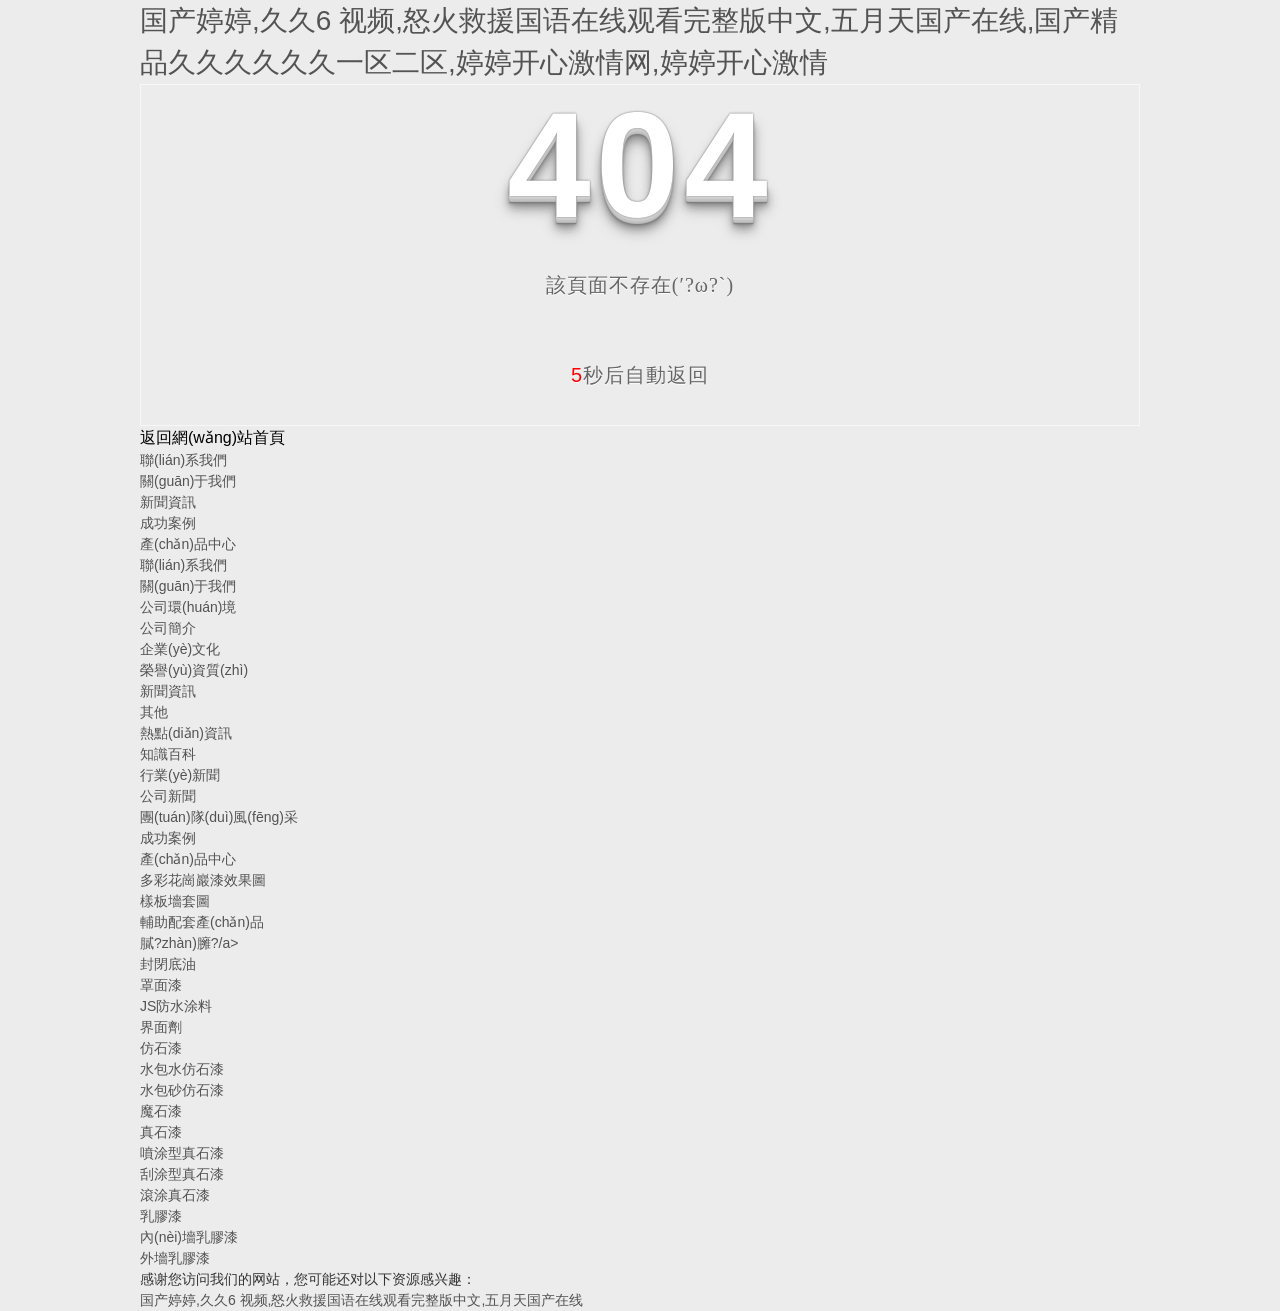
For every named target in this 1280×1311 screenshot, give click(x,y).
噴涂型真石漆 (182, 1153)
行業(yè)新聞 (180, 775)
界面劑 (161, 1027)
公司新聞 (168, 796)
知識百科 (168, 754)
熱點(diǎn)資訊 (186, 733)
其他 (154, 712)
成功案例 (168, 523)
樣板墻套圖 (175, 901)
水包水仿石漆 (182, 1069)
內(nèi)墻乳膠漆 (189, 1237)
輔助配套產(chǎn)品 (202, 922)
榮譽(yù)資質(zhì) (194, 670)
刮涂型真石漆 (182, 1174)
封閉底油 (168, 964)
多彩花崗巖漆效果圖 (203, 880)
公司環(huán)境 (188, 607)
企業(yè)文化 (180, 649)
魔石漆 (161, 1111)
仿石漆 (161, 1048)
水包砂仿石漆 (182, 1090)
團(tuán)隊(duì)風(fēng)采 (219, 817)
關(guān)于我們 (188, 481)
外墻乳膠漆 (175, 1258)
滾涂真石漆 (175, 1195)
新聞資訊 (168, 502)
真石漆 (161, 1132)
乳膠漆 (161, 1216)
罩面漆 (161, 985)
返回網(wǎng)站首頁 (212, 437)
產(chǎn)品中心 (188, 544)
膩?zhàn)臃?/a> (189, 943)
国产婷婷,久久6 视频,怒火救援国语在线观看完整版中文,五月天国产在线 (361, 1300)
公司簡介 (168, 628)
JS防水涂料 (176, 1006)
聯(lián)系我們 (183, 460)
